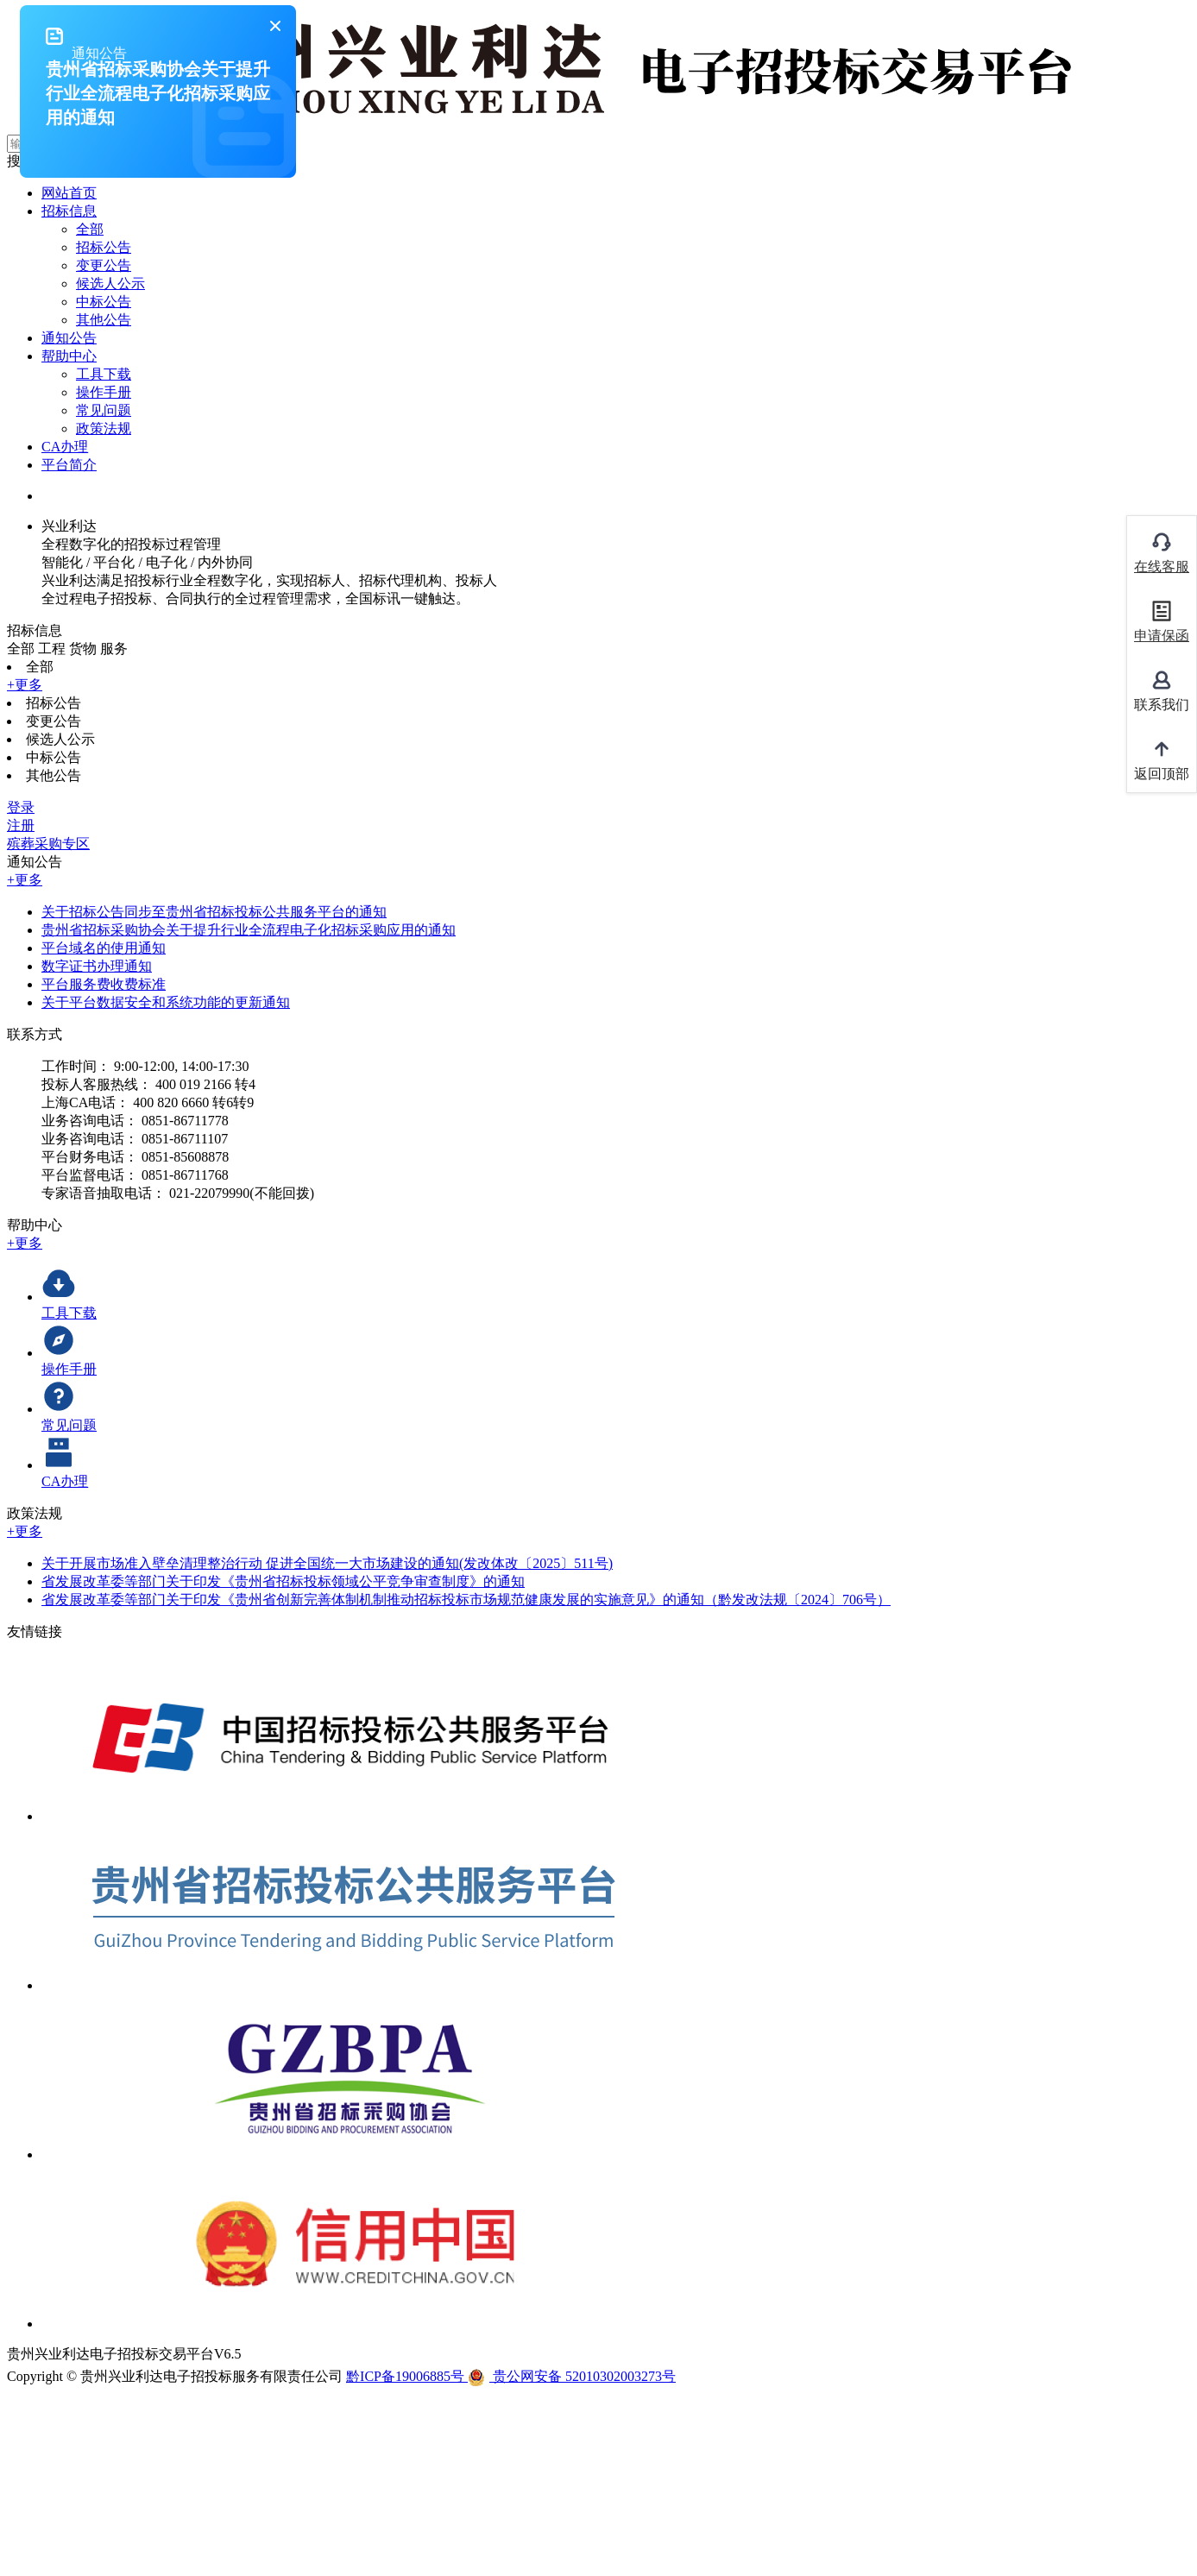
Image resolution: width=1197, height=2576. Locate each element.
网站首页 (69, 193)
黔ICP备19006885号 (407, 2376)
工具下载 (103, 374)
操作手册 (103, 392)
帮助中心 (69, 356)
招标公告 (103, 247)
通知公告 (69, 338)
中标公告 (103, 301)
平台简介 (69, 464)
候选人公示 (110, 283)
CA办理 (64, 446)
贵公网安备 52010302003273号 (572, 2376)
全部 (90, 229)
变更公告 (103, 265)
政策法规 (103, 428)
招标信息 (69, 211)
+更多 (24, 684)
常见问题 (103, 410)
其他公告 (103, 319)
